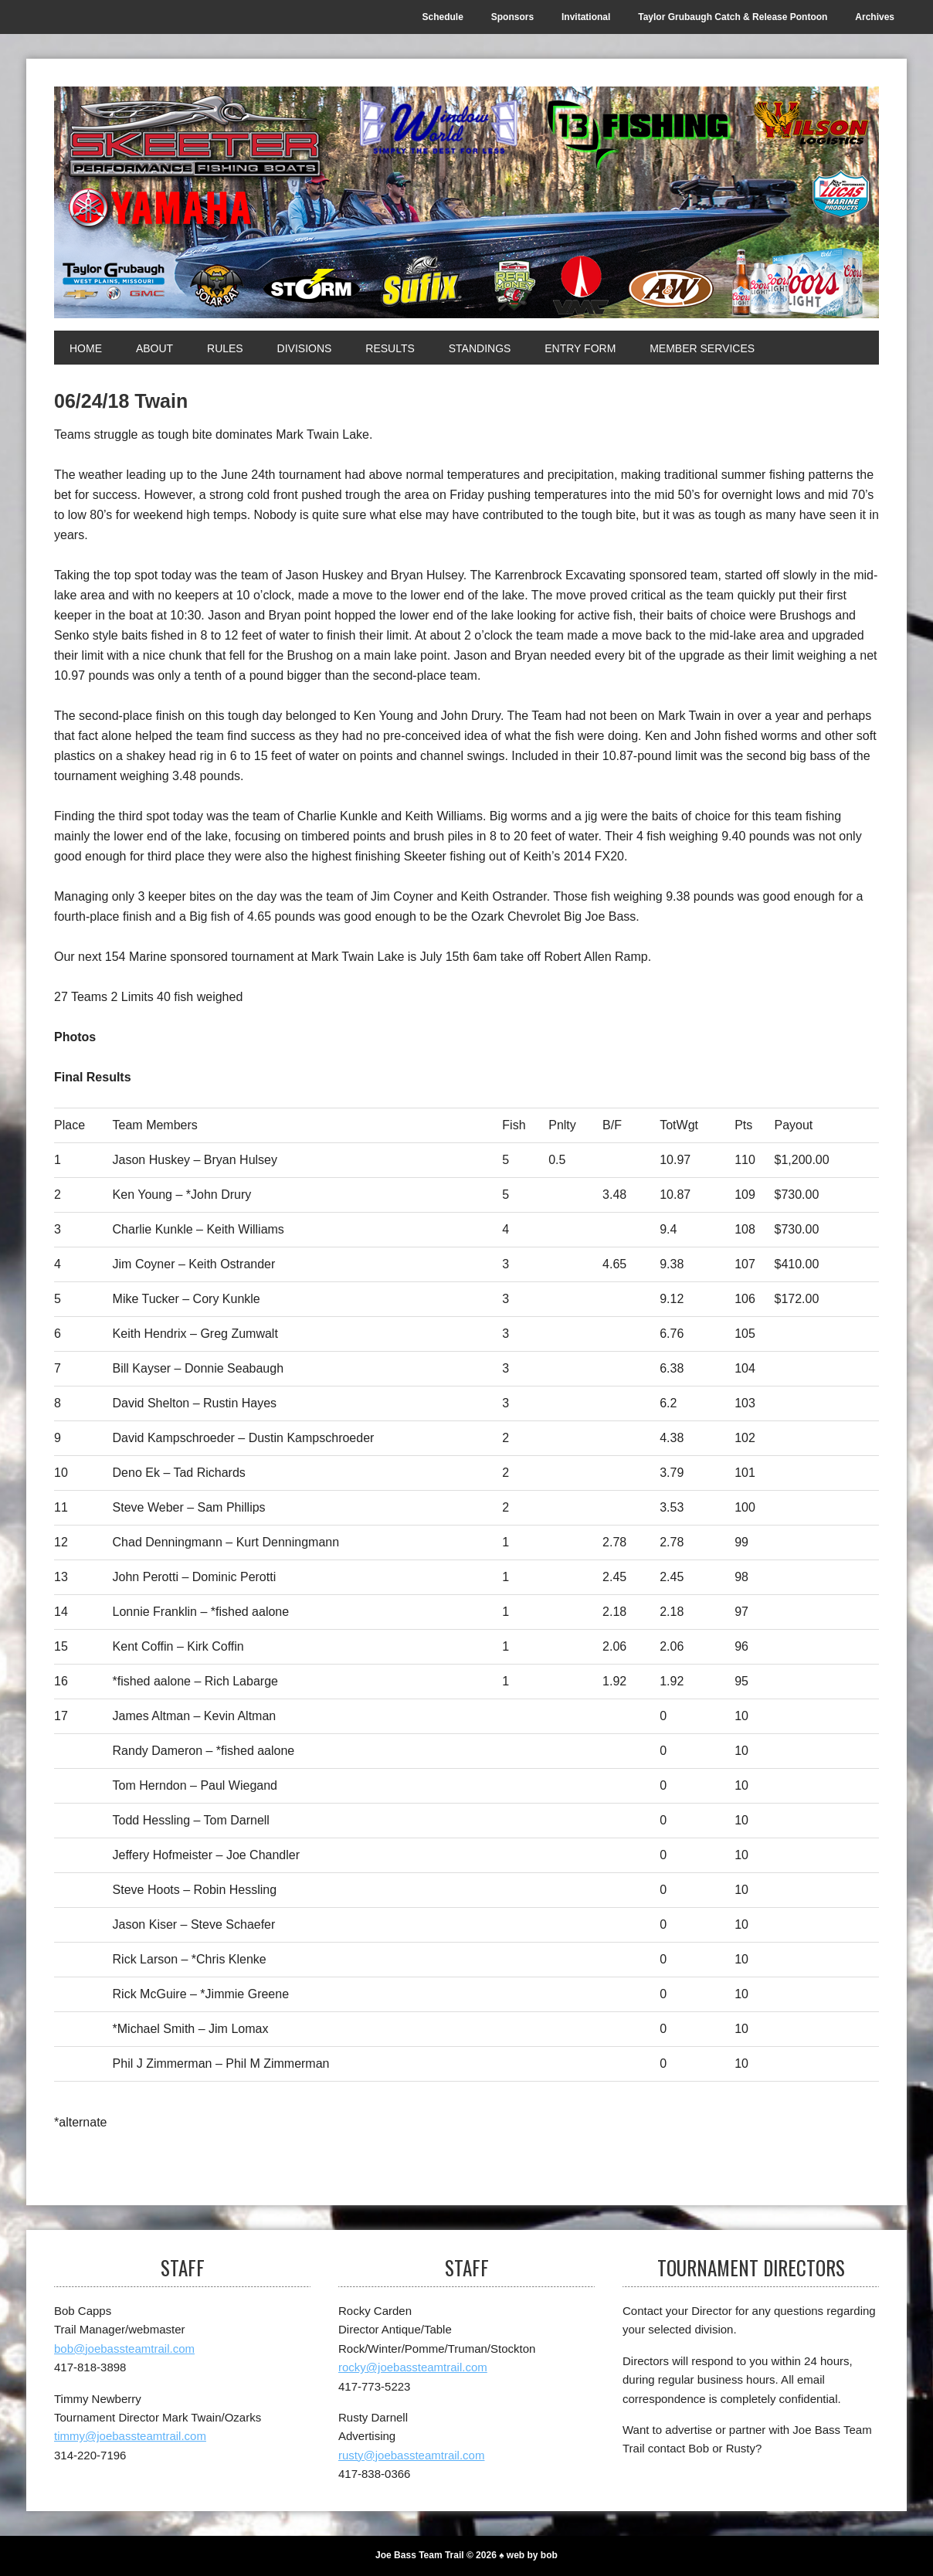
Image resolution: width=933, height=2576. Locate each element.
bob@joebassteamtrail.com (124, 2348)
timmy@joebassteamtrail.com (130, 2435)
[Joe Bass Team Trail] (466, 202)
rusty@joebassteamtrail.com (411, 2455)
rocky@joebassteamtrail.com (412, 2367)
